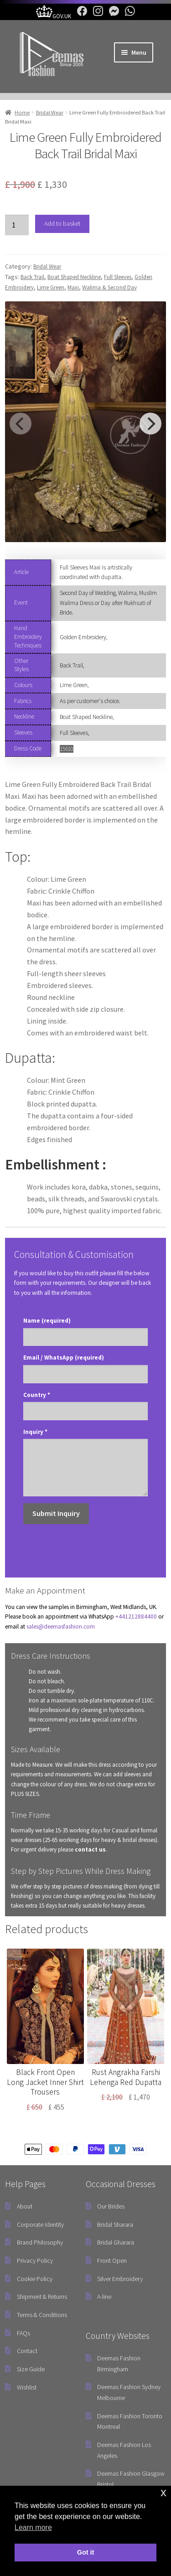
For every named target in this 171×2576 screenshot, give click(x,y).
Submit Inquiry (56, 1513)
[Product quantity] (17, 225)
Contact (27, 2351)
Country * (36, 1395)
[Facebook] (80, 16)
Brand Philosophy (40, 2242)
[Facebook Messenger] (111, 16)
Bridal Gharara (115, 2242)
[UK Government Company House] (53, 16)
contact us (90, 1849)
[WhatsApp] (127, 16)
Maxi (73, 287)
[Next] (150, 424)
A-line (104, 2296)
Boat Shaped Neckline (74, 277)
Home (22, 112)
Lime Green (50, 287)
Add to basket (62, 223)
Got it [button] (85, 2552)
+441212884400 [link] (136, 1616)
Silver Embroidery (120, 2279)
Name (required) (47, 1320)
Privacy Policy (35, 2260)
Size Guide (31, 2369)
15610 (66, 749)
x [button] (163, 2492)
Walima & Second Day (109, 287)
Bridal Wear (49, 112)
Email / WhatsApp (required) (63, 1357)
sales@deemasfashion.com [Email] (60, 1626)
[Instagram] (95, 16)
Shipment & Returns (42, 2296)
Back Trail (32, 277)
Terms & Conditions (42, 2315)
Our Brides (110, 2206)
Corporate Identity (40, 2224)
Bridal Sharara (115, 2224)
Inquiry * (35, 1432)
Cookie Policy (34, 2279)
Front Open (112, 2260)
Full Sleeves (117, 277)
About (24, 2206)
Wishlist (26, 2387)
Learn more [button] (33, 2527)
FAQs (23, 2333)
